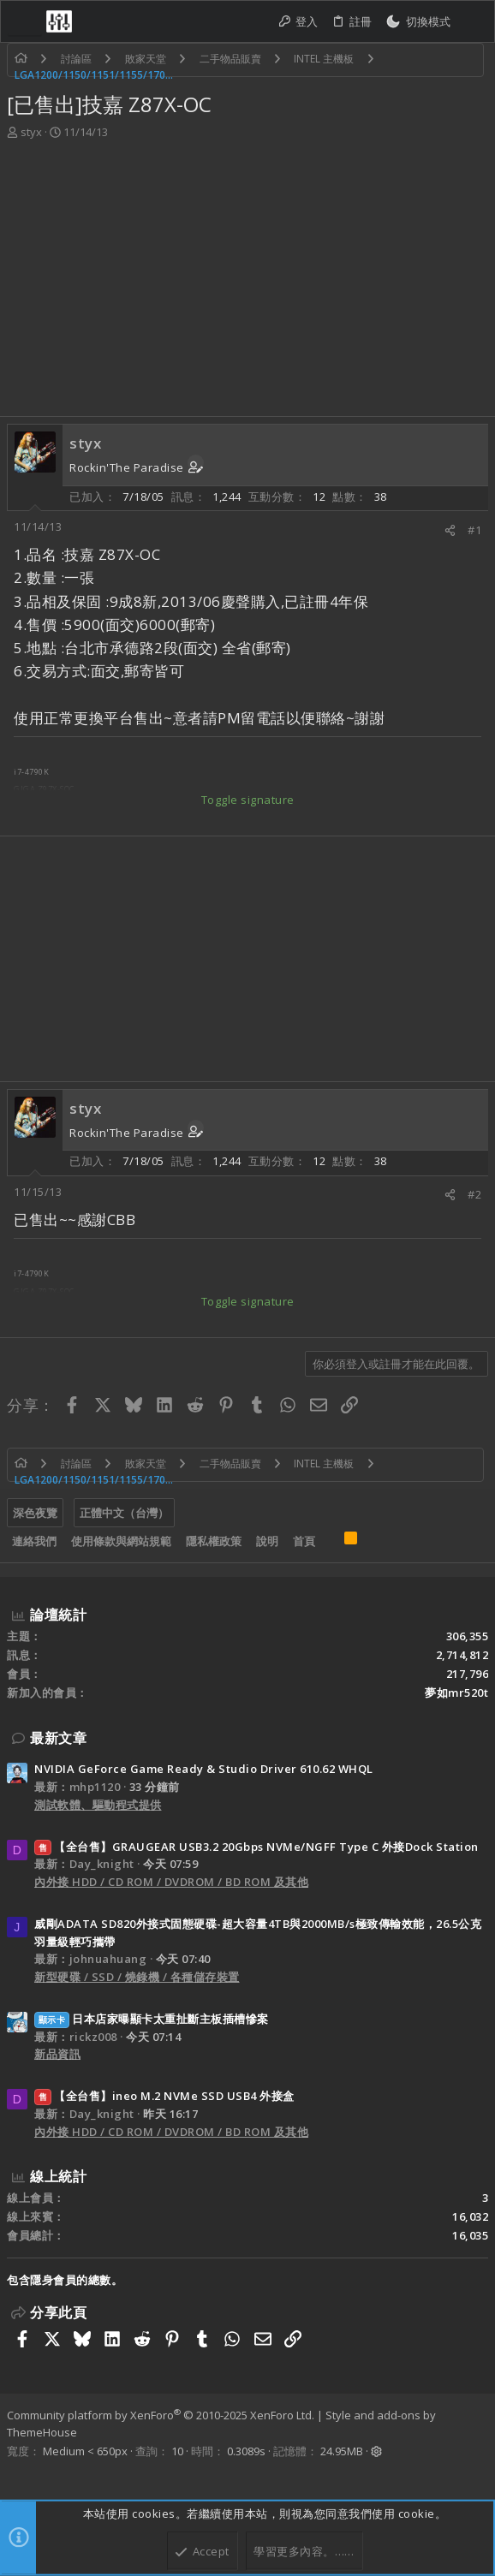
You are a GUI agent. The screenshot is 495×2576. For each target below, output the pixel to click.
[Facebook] (14, 2473)
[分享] (450, 530)
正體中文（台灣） (124, 1512)
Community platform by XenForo (160, 2415)
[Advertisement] (245, 270)
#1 (474, 530)
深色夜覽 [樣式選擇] (35, 1512)
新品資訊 (57, 2053)
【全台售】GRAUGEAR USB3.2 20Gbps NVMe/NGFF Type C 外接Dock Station (256, 1846)
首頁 (304, 1541)
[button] (25, 21)
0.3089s (246, 2451)
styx (31, 132)
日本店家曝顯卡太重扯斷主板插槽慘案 (151, 2018)
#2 (474, 1194)
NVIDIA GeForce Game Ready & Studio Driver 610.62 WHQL (203, 1768)
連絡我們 (34, 1541)
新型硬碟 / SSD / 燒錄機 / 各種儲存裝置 (137, 1976)
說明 (267, 1541)
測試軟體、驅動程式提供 (98, 1804)
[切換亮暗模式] (418, 21)
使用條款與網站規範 (121, 1541)
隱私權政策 (214, 1541)
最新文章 (58, 1737)
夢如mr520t (456, 1692)
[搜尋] (472, 21)
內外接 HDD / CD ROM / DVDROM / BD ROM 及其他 (171, 1881)
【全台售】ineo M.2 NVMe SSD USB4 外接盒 (164, 2095)
